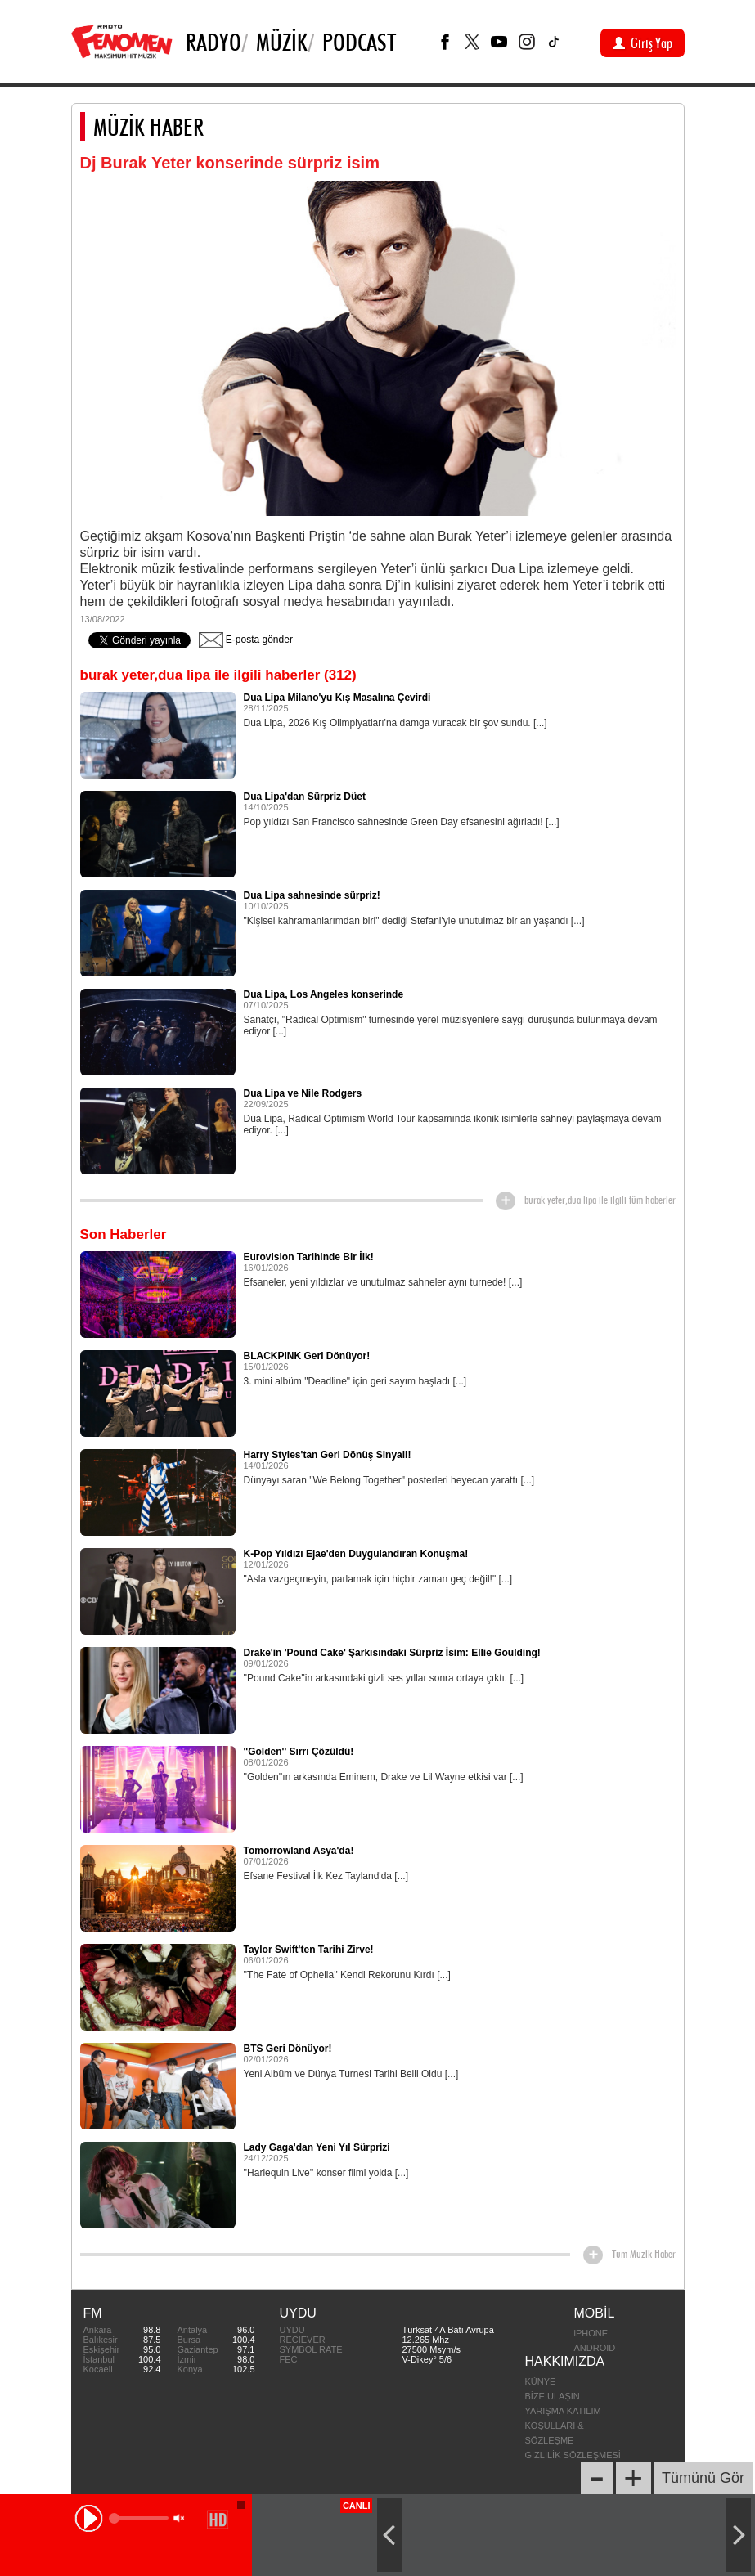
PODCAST (359, 41)
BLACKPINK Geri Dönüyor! (307, 1356)
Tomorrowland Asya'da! (299, 1850)
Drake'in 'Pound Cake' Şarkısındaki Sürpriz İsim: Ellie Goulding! (392, 1652)
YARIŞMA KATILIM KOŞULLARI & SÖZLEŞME (563, 2425)
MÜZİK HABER (148, 126)
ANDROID (595, 2348)
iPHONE (591, 2333)
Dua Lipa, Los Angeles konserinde (324, 994)
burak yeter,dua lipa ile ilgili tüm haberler (600, 1199)
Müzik (282, 41)
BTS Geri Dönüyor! (288, 2048)
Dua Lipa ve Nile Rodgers (303, 1093)
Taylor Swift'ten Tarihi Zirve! (309, 1949)
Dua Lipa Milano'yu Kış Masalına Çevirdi (337, 697)
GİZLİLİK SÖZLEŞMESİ (573, 2455)
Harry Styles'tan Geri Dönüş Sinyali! (327, 1455)
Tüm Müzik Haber (644, 2253)
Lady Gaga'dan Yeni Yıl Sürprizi (317, 2147)
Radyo (213, 41)
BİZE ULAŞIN (552, 2396)
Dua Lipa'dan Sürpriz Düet (305, 796)
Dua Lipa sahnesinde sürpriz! (312, 895)
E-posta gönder (246, 639)
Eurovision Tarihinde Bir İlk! (309, 1257)
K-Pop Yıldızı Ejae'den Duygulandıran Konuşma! (356, 1554)
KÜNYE (540, 2381)
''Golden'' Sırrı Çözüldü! (299, 1751)
